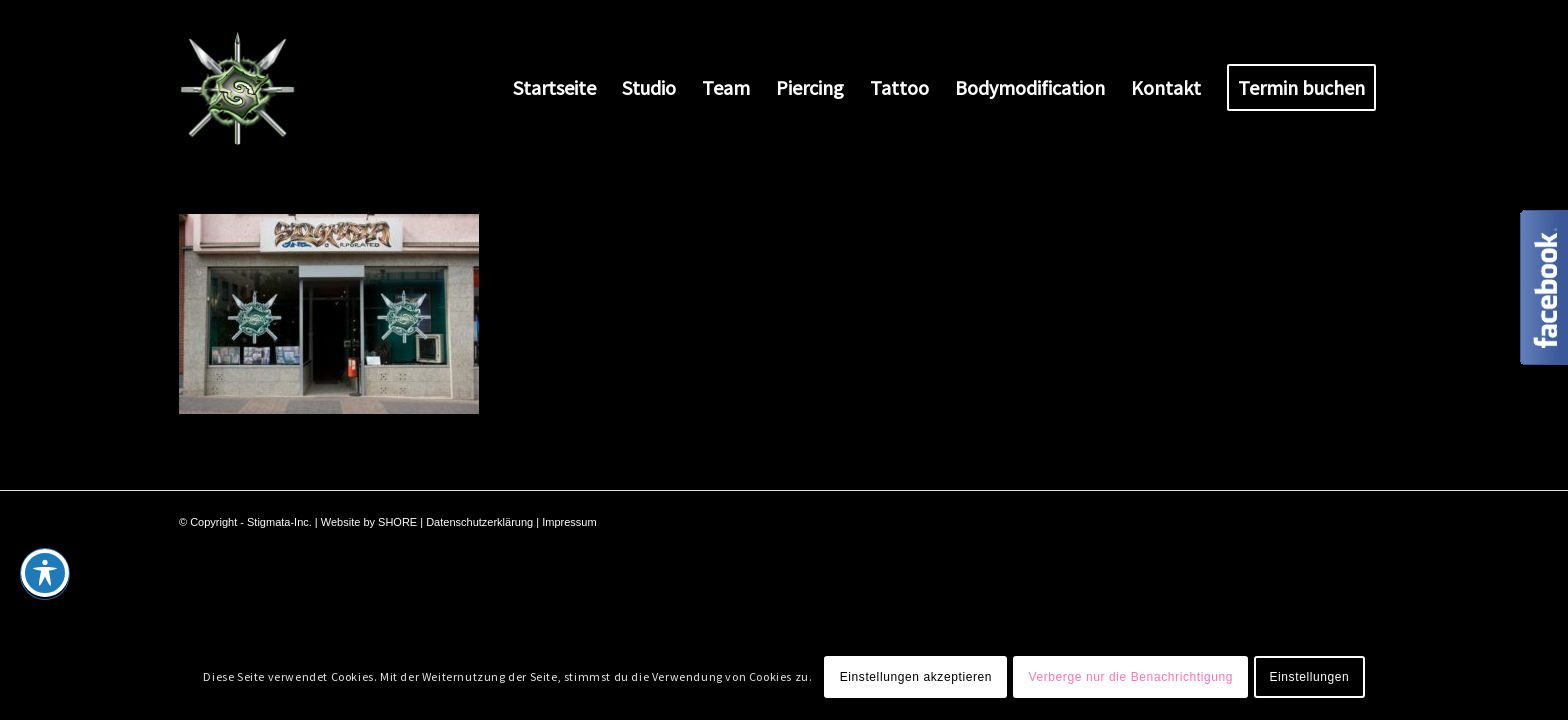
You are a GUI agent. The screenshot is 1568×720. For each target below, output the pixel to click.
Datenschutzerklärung (479, 522)
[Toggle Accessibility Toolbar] (45, 573)
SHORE (397, 522)
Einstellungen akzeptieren (916, 677)
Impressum (569, 522)
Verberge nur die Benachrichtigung (1130, 677)
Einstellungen (1309, 677)
